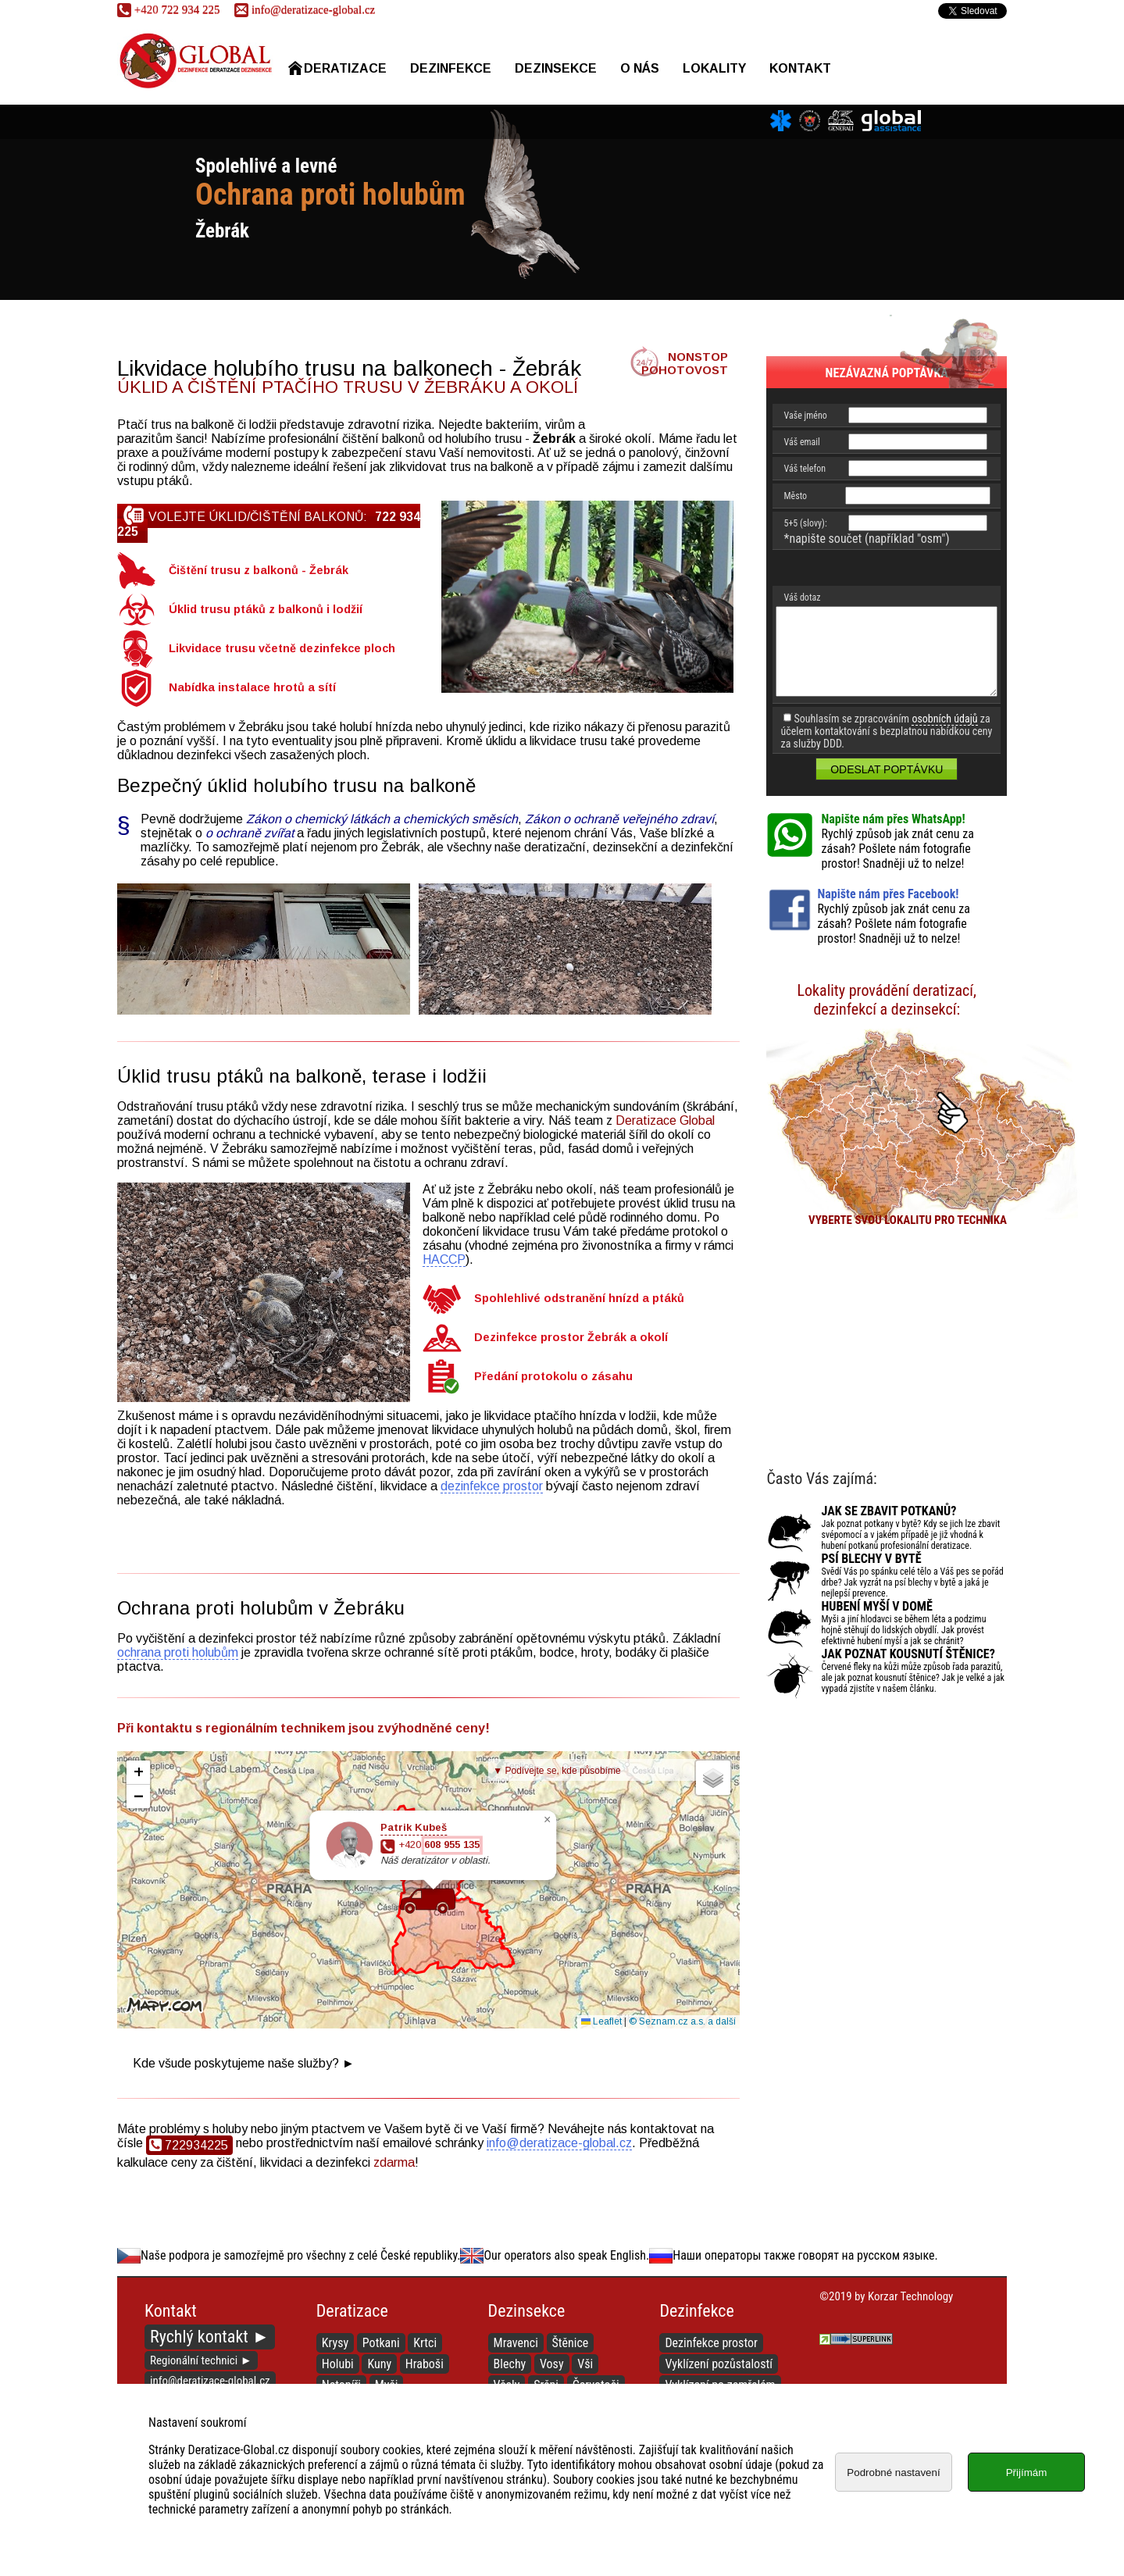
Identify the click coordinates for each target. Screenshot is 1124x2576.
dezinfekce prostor (492, 1486)
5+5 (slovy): (804, 523)
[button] (427, 1900)
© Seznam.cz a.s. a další (682, 2021)
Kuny (379, 2364)
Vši (585, 2364)
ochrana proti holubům (177, 1652)
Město (795, 496)
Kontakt (800, 68)
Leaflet (601, 2021)
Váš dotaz (801, 597)
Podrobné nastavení (893, 2472)
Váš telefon (804, 468)
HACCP (444, 1259)
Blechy (510, 2364)
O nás (639, 68)
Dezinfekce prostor (711, 2342)
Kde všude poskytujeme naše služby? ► (244, 2063)
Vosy (552, 2364)
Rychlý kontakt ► (209, 2336)
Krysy (335, 2342)
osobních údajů (944, 718)
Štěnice (570, 2342)
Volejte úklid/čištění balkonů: (268, 521)
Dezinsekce (556, 68)
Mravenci (516, 2342)
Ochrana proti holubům (330, 194)
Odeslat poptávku (886, 769)
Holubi (338, 2364)
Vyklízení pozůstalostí (719, 2364)
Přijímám (1026, 2472)
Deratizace (337, 68)
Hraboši (424, 2364)
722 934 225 (168, 9)
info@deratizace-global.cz (304, 9)
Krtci (425, 2342)
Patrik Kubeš (413, 1827)
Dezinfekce (450, 68)
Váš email (801, 442)
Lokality (714, 68)
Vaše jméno (804, 415)
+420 (439, 1845)
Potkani (381, 2342)
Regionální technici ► (201, 2360)
